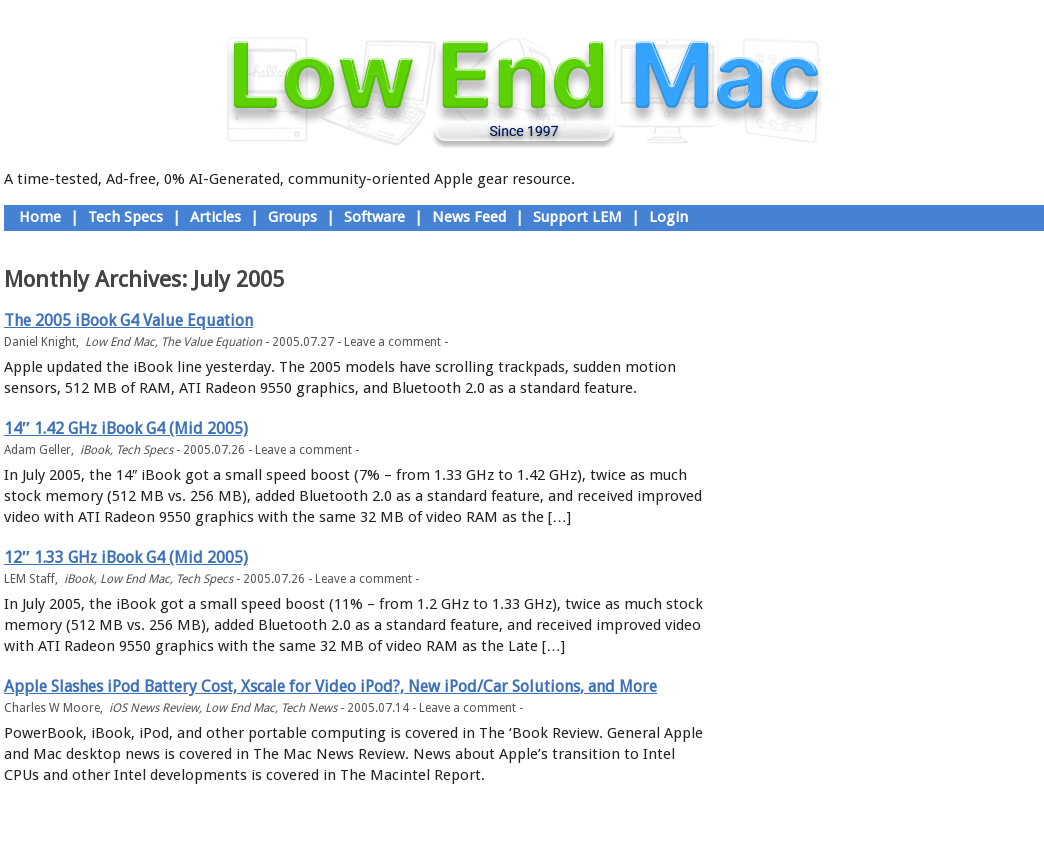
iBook (95, 450)
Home (40, 217)
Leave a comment (392, 342)
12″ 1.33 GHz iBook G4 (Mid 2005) (126, 557)
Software (374, 217)
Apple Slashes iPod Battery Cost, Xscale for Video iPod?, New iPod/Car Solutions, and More (330, 686)
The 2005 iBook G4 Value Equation (128, 320)
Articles (215, 217)
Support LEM (577, 217)
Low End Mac (120, 342)
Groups (292, 217)
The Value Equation (211, 342)
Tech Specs (125, 217)
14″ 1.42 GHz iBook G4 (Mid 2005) (126, 428)
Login (668, 217)
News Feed (469, 217)
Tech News (309, 708)
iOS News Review (154, 708)
